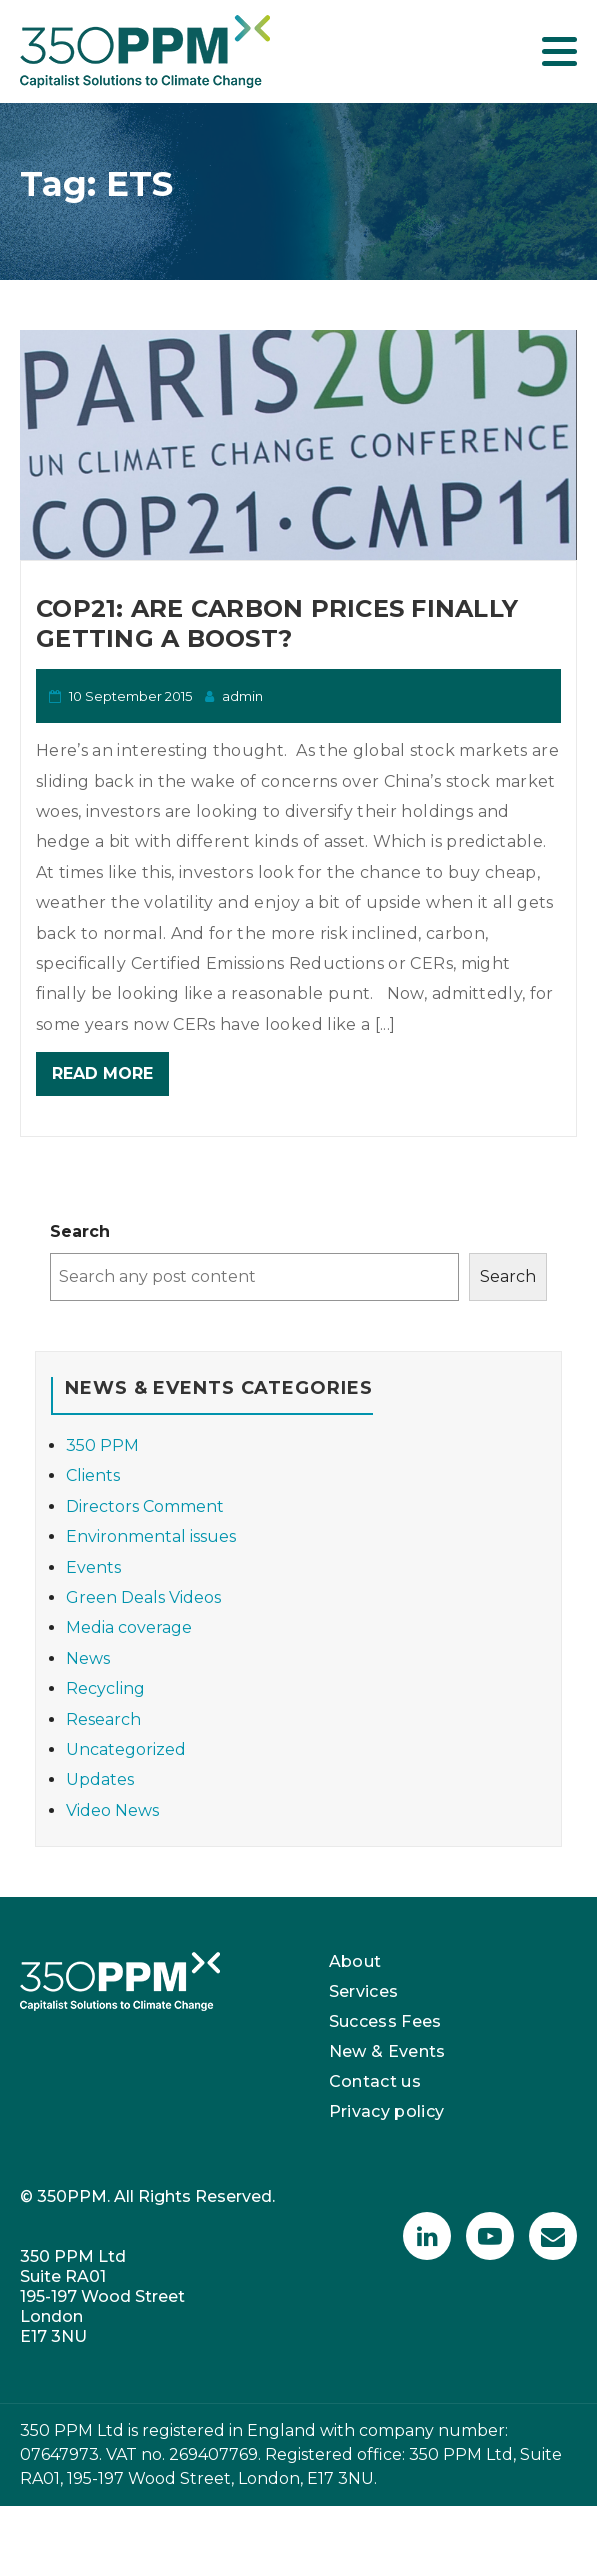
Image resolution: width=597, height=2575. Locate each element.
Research (103, 1719)
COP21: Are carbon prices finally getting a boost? (277, 623)
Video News (112, 1810)
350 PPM (102, 1445)
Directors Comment (145, 1506)
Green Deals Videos (143, 1597)
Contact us (375, 2081)
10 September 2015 (130, 696)
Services (364, 1991)
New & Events (387, 2051)
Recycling (105, 1688)
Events (93, 1567)
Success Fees (385, 2021)
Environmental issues (151, 1536)
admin (242, 696)
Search (80, 1231)
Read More (102, 1073)
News (88, 1658)
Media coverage (129, 1627)
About (355, 1961)
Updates (100, 1779)
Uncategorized (126, 1749)
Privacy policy (387, 2111)
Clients (93, 1475)
